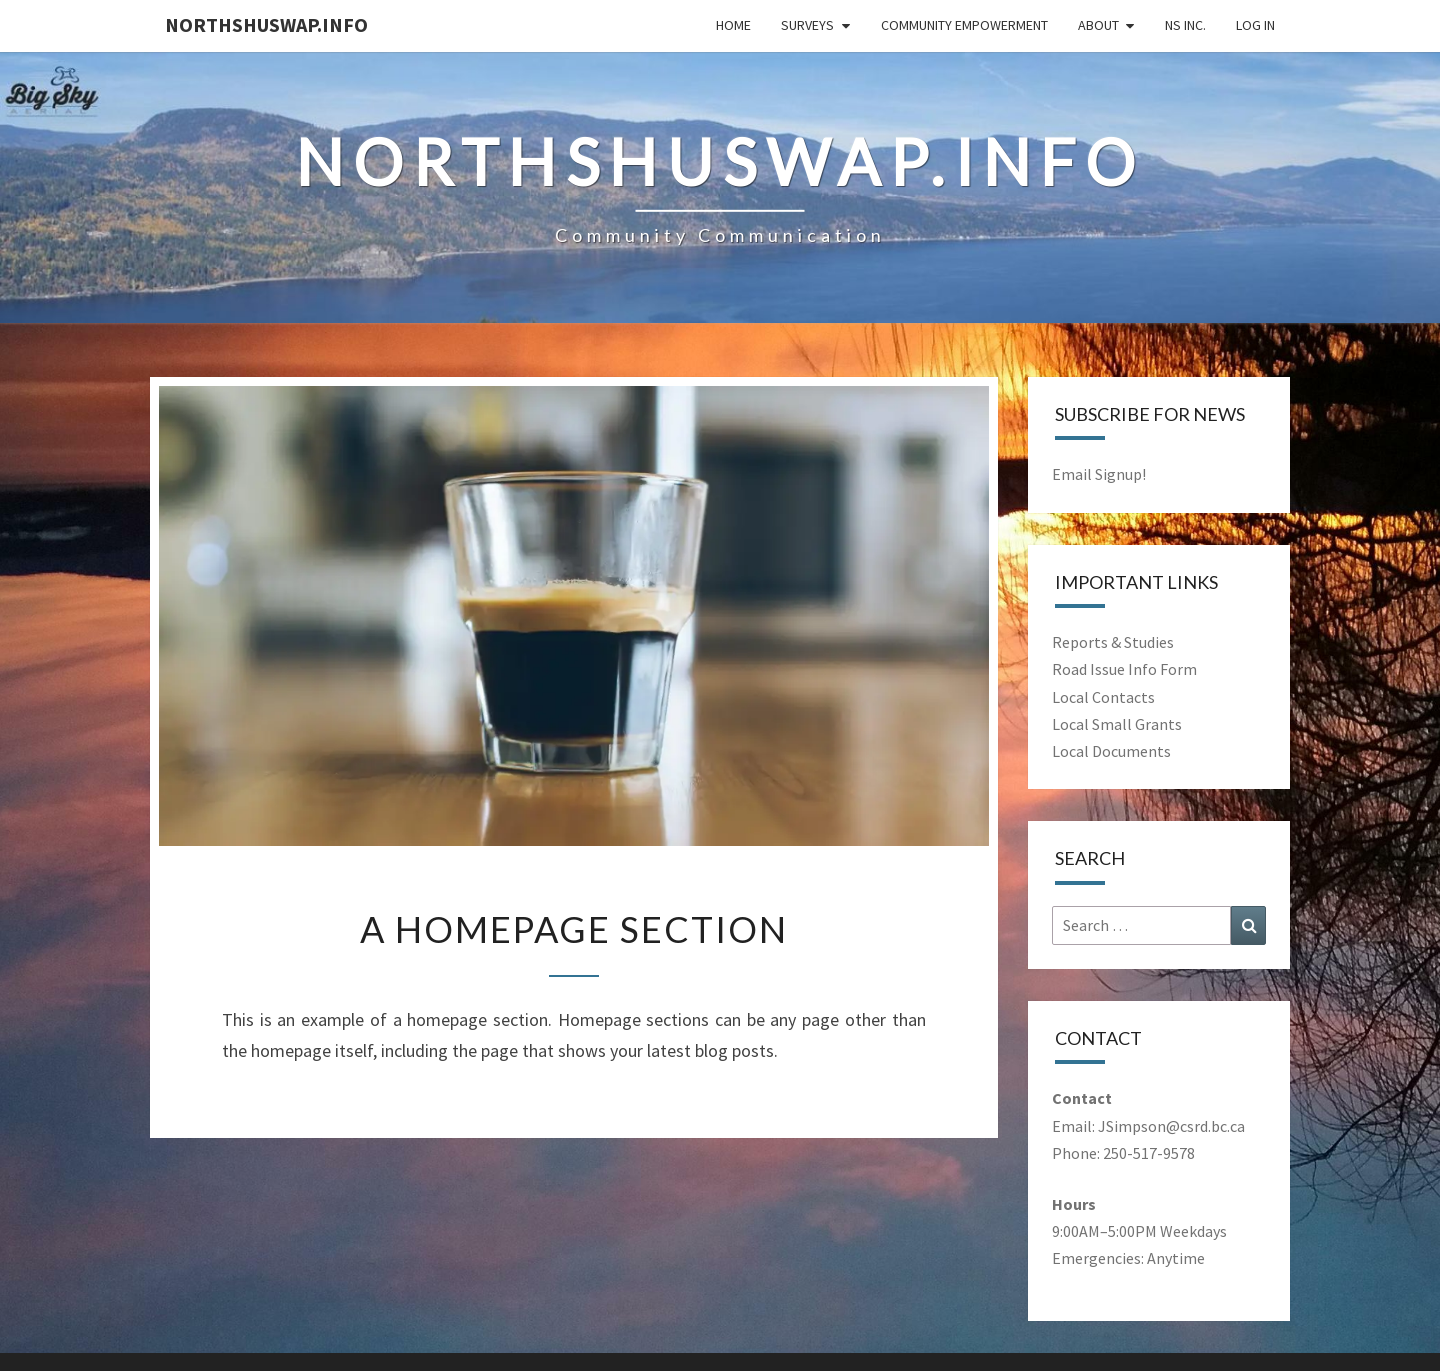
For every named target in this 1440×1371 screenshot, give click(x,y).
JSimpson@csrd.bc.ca (1171, 1126)
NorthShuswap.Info (266, 24)
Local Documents (1111, 751)
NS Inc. (1185, 25)
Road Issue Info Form (1124, 669)
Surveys (807, 25)
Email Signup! (1099, 474)
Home (733, 25)
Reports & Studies (1113, 642)
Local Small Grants (1117, 724)
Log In (1255, 25)
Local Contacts (1103, 697)
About (1098, 25)
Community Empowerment (964, 25)
